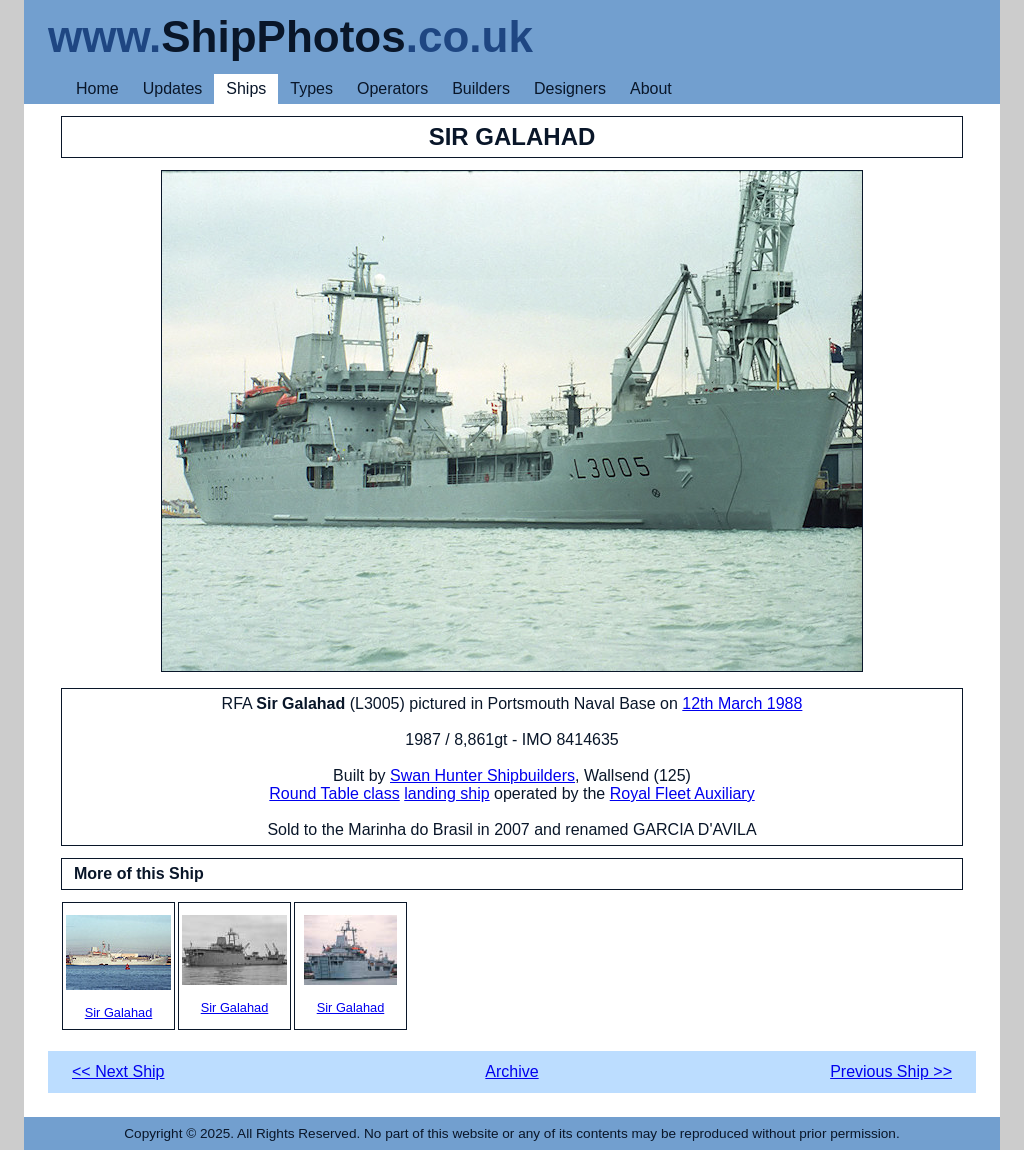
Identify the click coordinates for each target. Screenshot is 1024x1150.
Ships (246, 88)
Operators (392, 88)
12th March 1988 (742, 703)
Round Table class (334, 793)
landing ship (446, 793)
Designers (570, 88)
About (651, 88)
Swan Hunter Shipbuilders (482, 775)
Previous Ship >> (891, 1071)
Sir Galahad (118, 967)
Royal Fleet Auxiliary (682, 793)
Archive (511, 1071)
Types (311, 88)
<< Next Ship (118, 1071)
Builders (481, 88)
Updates (173, 88)
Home (97, 88)
